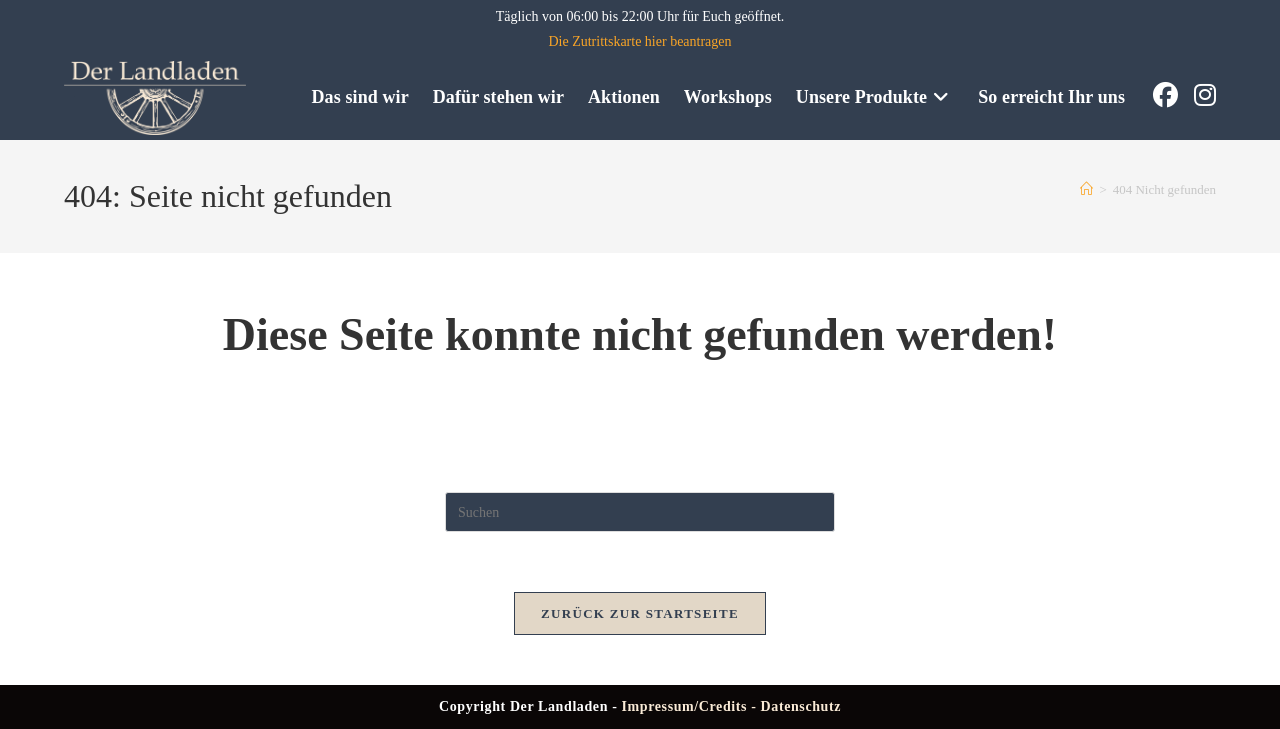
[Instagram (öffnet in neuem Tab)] (1205, 95)
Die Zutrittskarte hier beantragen (639, 41)
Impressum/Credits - (691, 706)
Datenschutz (801, 706)
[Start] (1086, 189)
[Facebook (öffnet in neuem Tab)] (1165, 95)
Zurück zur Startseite (640, 613)
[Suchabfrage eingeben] (640, 512)
